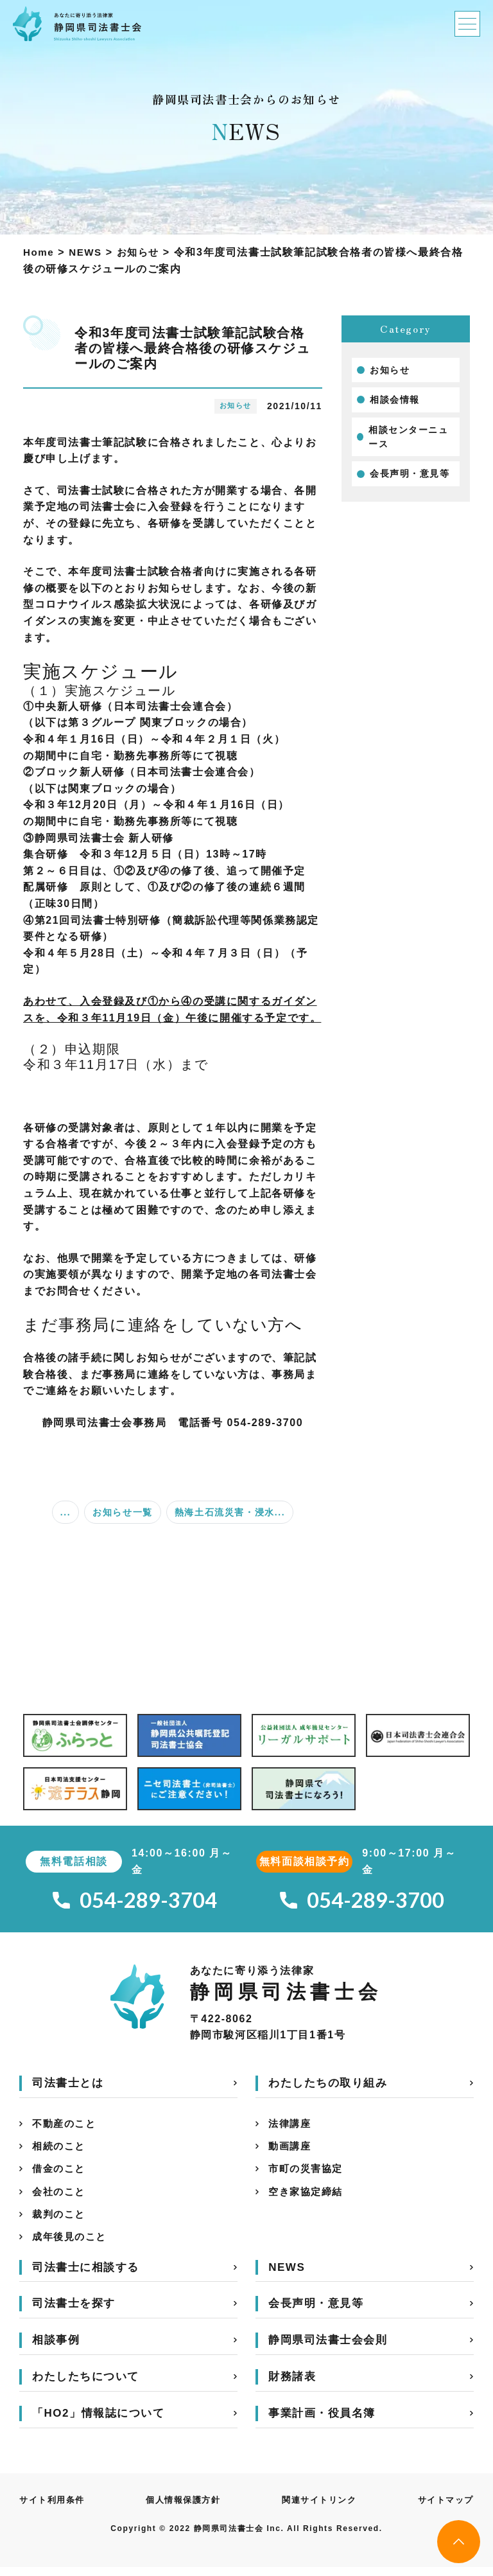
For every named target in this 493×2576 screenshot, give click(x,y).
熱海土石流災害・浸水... (230, 1512)
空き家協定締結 (307, 2197)
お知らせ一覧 (122, 1512)
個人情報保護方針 (184, 2508)
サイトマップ (443, 2508)
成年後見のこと (71, 2245)
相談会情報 (395, 399)
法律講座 (290, 2126)
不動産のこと (66, 2126)
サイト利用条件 (54, 2508)
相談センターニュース (408, 437)
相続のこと (60, 2150)
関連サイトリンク (319, 2508)
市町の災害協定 (307, 2174)
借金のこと (60, 2174)
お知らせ (390, 370)
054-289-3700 (362, 1901)
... (65, 1512)
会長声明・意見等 (410, 473)
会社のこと (60, 2197)
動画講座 (290, 2150)
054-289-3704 (135, 1901)
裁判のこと (60, 2221)
